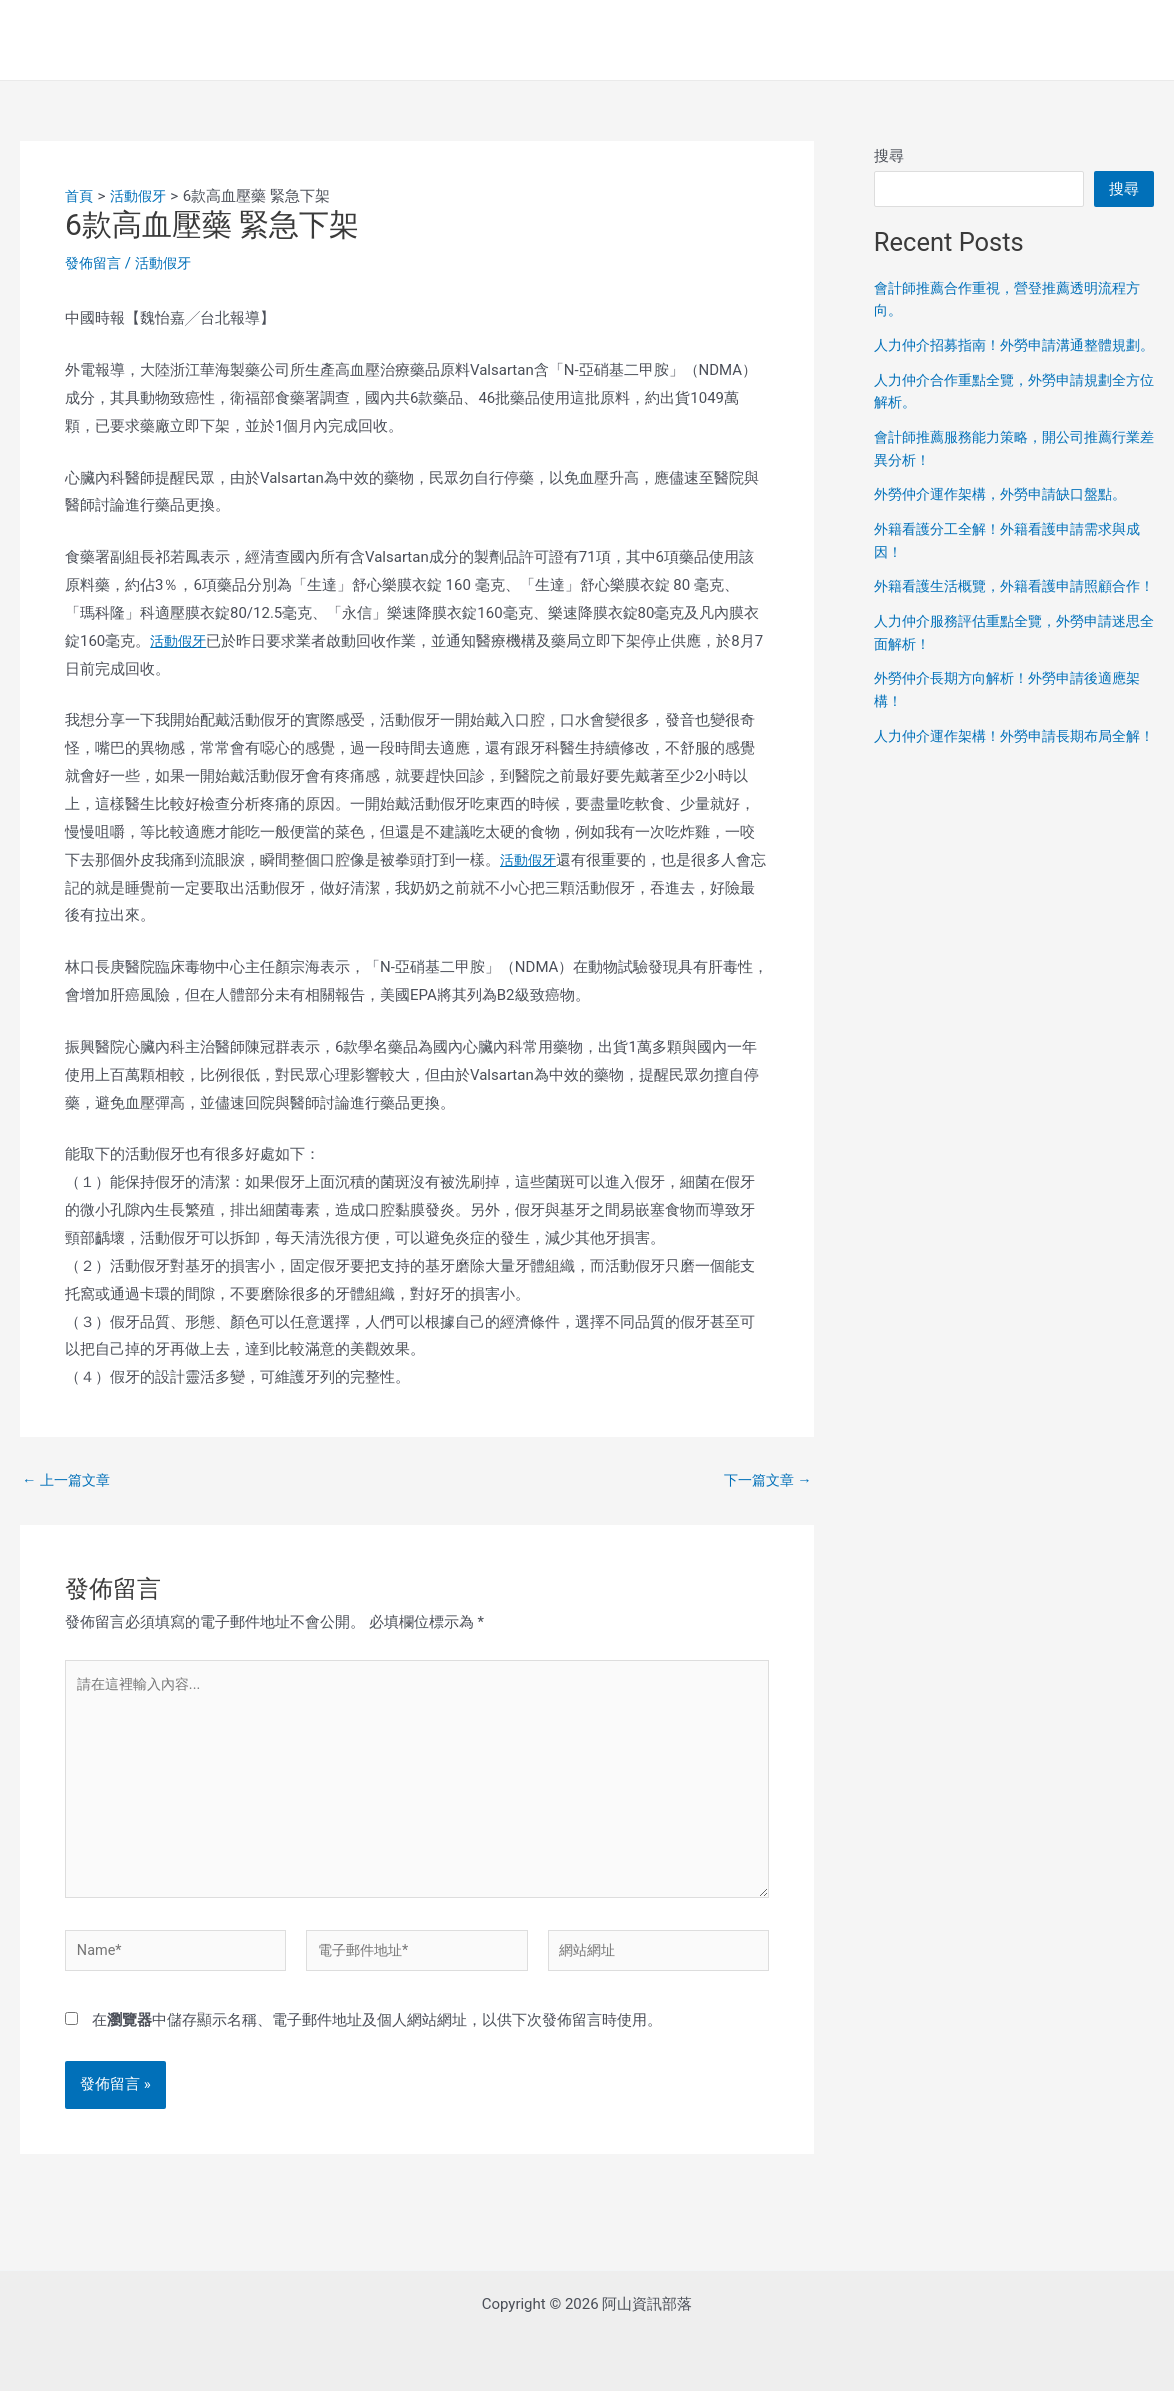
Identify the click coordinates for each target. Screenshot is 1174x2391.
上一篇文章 (69, 1480)
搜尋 (889, 156)
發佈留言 (95, 263)
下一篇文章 (765, 1480)
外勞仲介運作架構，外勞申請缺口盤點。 (1009, 531)
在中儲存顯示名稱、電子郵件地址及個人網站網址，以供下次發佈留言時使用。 (377, 2031)
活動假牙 (169, 263)
